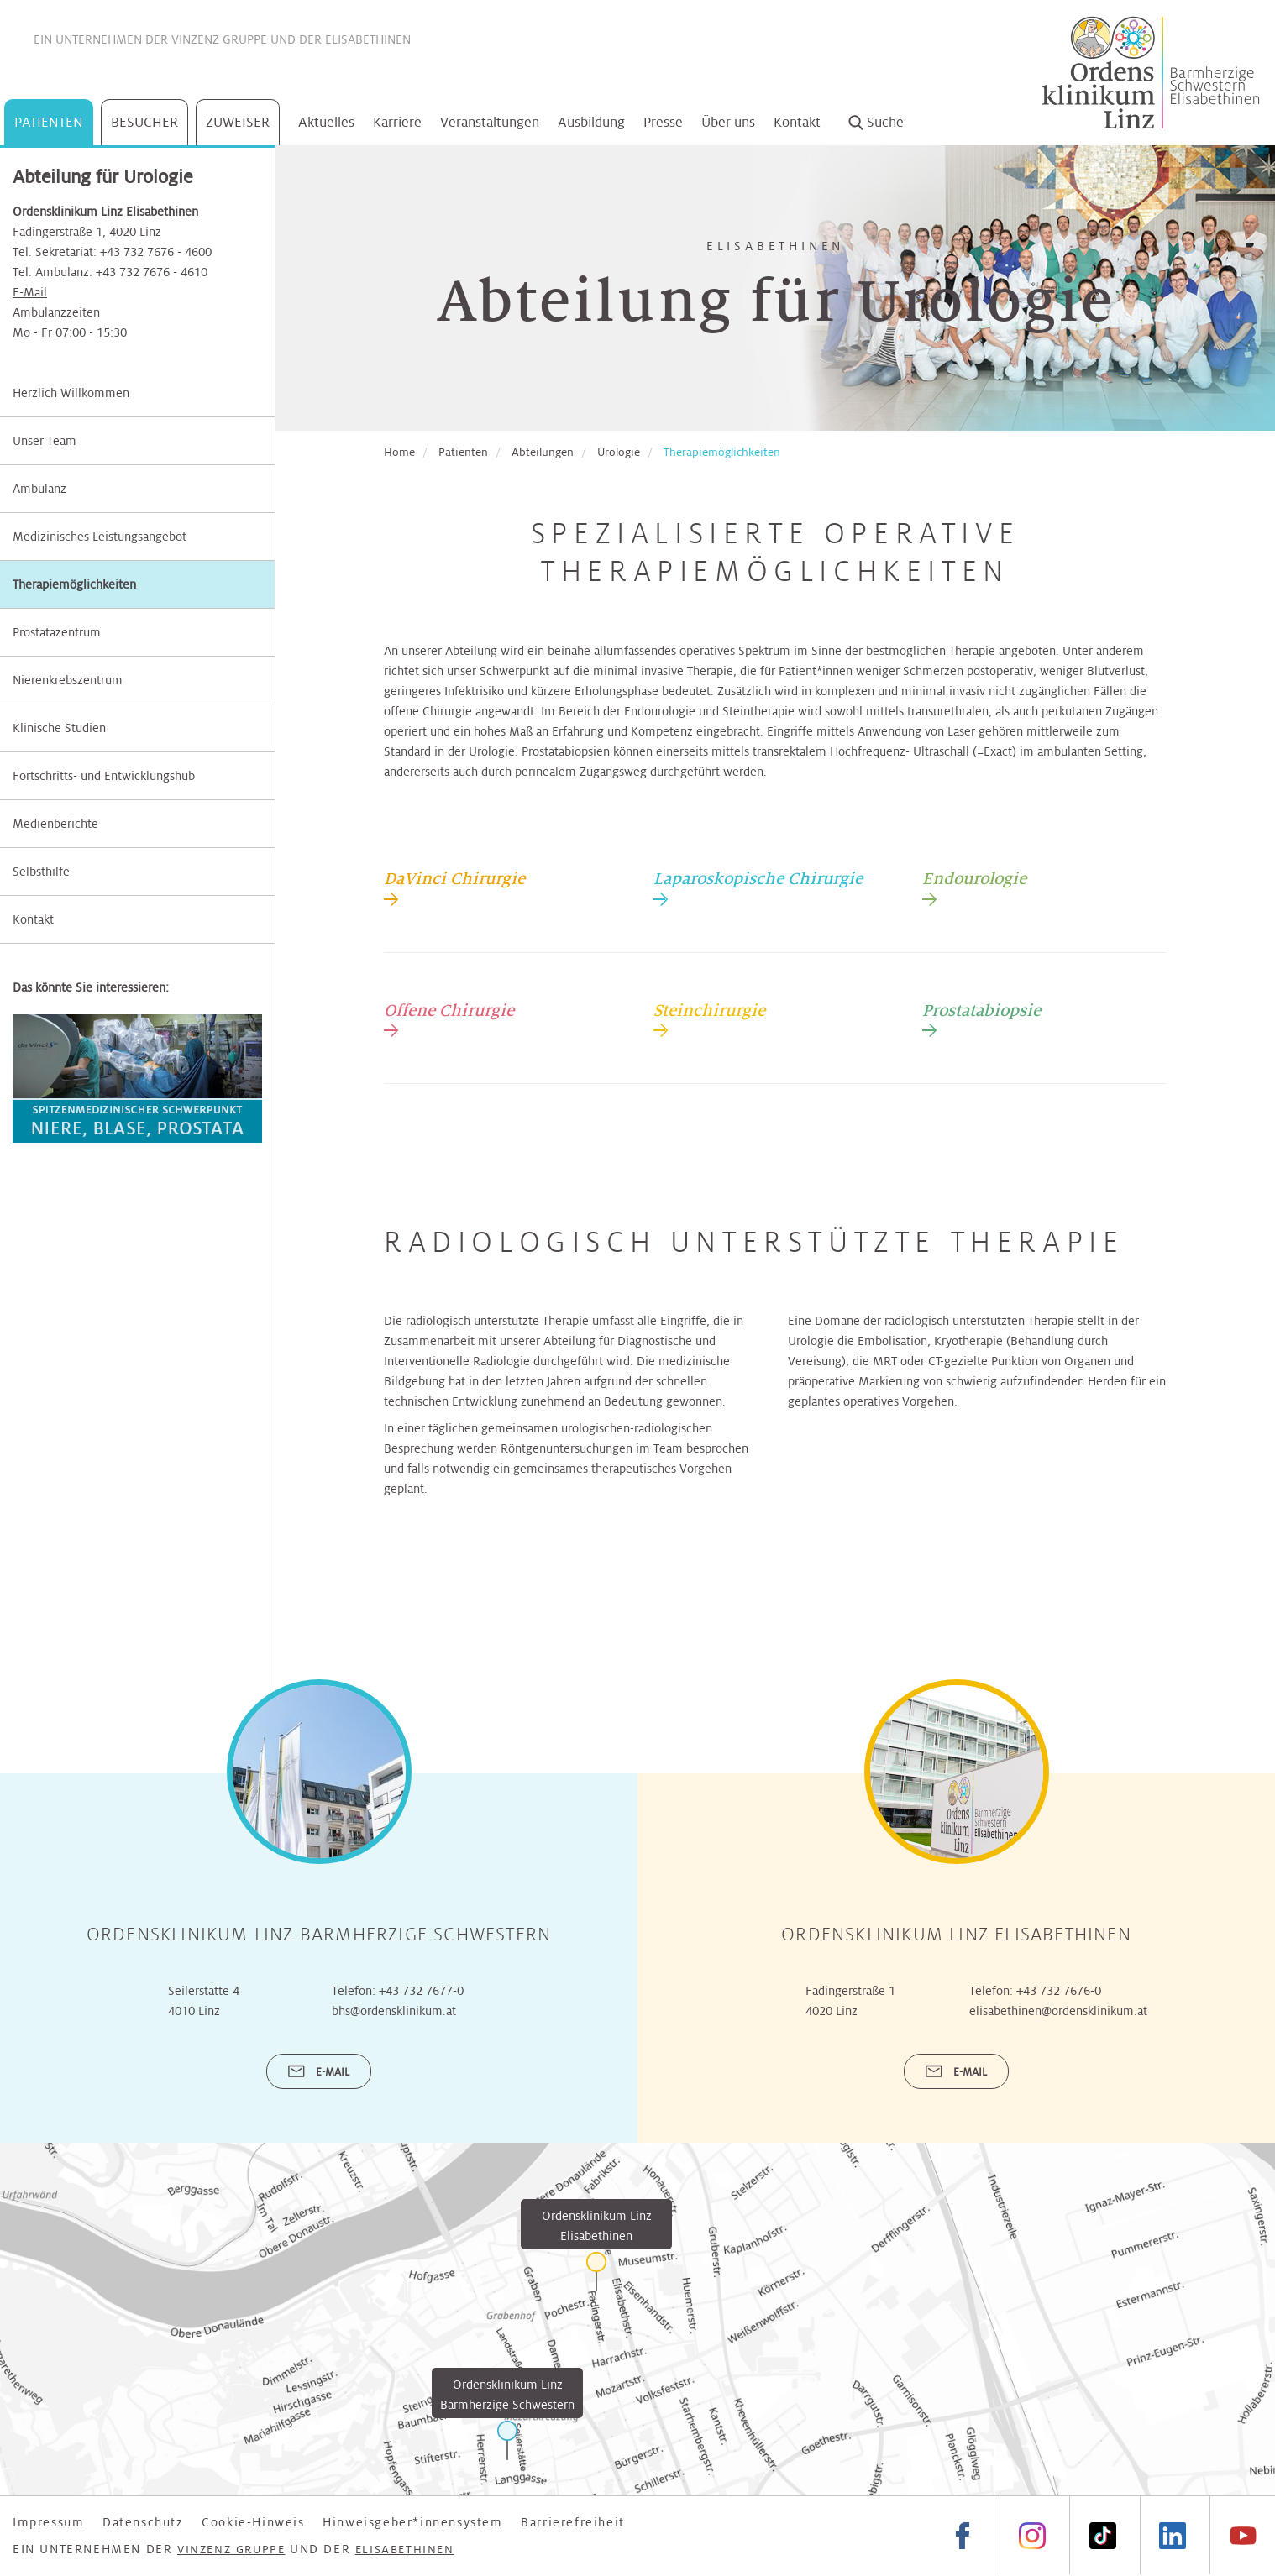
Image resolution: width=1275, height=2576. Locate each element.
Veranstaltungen (489, 122)
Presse (663, 122)
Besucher (144, 122)
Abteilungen (543, 452)
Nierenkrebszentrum (68, 680)
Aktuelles (326, 122)
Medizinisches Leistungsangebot (99, 536)
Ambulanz (39, 488)
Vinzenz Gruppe (219, 39)
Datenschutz (143, 2522)
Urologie (618, 452)
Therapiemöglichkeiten (74, 584)
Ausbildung (591, 122)
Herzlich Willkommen (71, 393)
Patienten (48, 122)
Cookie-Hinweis (253, 2522)
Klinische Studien (59, 728)
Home (399, 452)
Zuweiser (238, 122)
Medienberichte (55, 823)
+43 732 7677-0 (421, 1990)
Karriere (397, 122)
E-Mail (30, 292)
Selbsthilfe (41, 871)
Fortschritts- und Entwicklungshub (104, 775)
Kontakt (797, 122)
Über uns (728, 122)
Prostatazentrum (57, 632)
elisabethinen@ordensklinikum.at (1058, 2010)
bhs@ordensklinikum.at (394, 2010)
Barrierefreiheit (573, 2522)
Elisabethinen (368, 39)
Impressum (48, 2522)
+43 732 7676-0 (1058, 1990)
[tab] (454, 886)
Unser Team (44, 440)
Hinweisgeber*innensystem (412, 2522)
